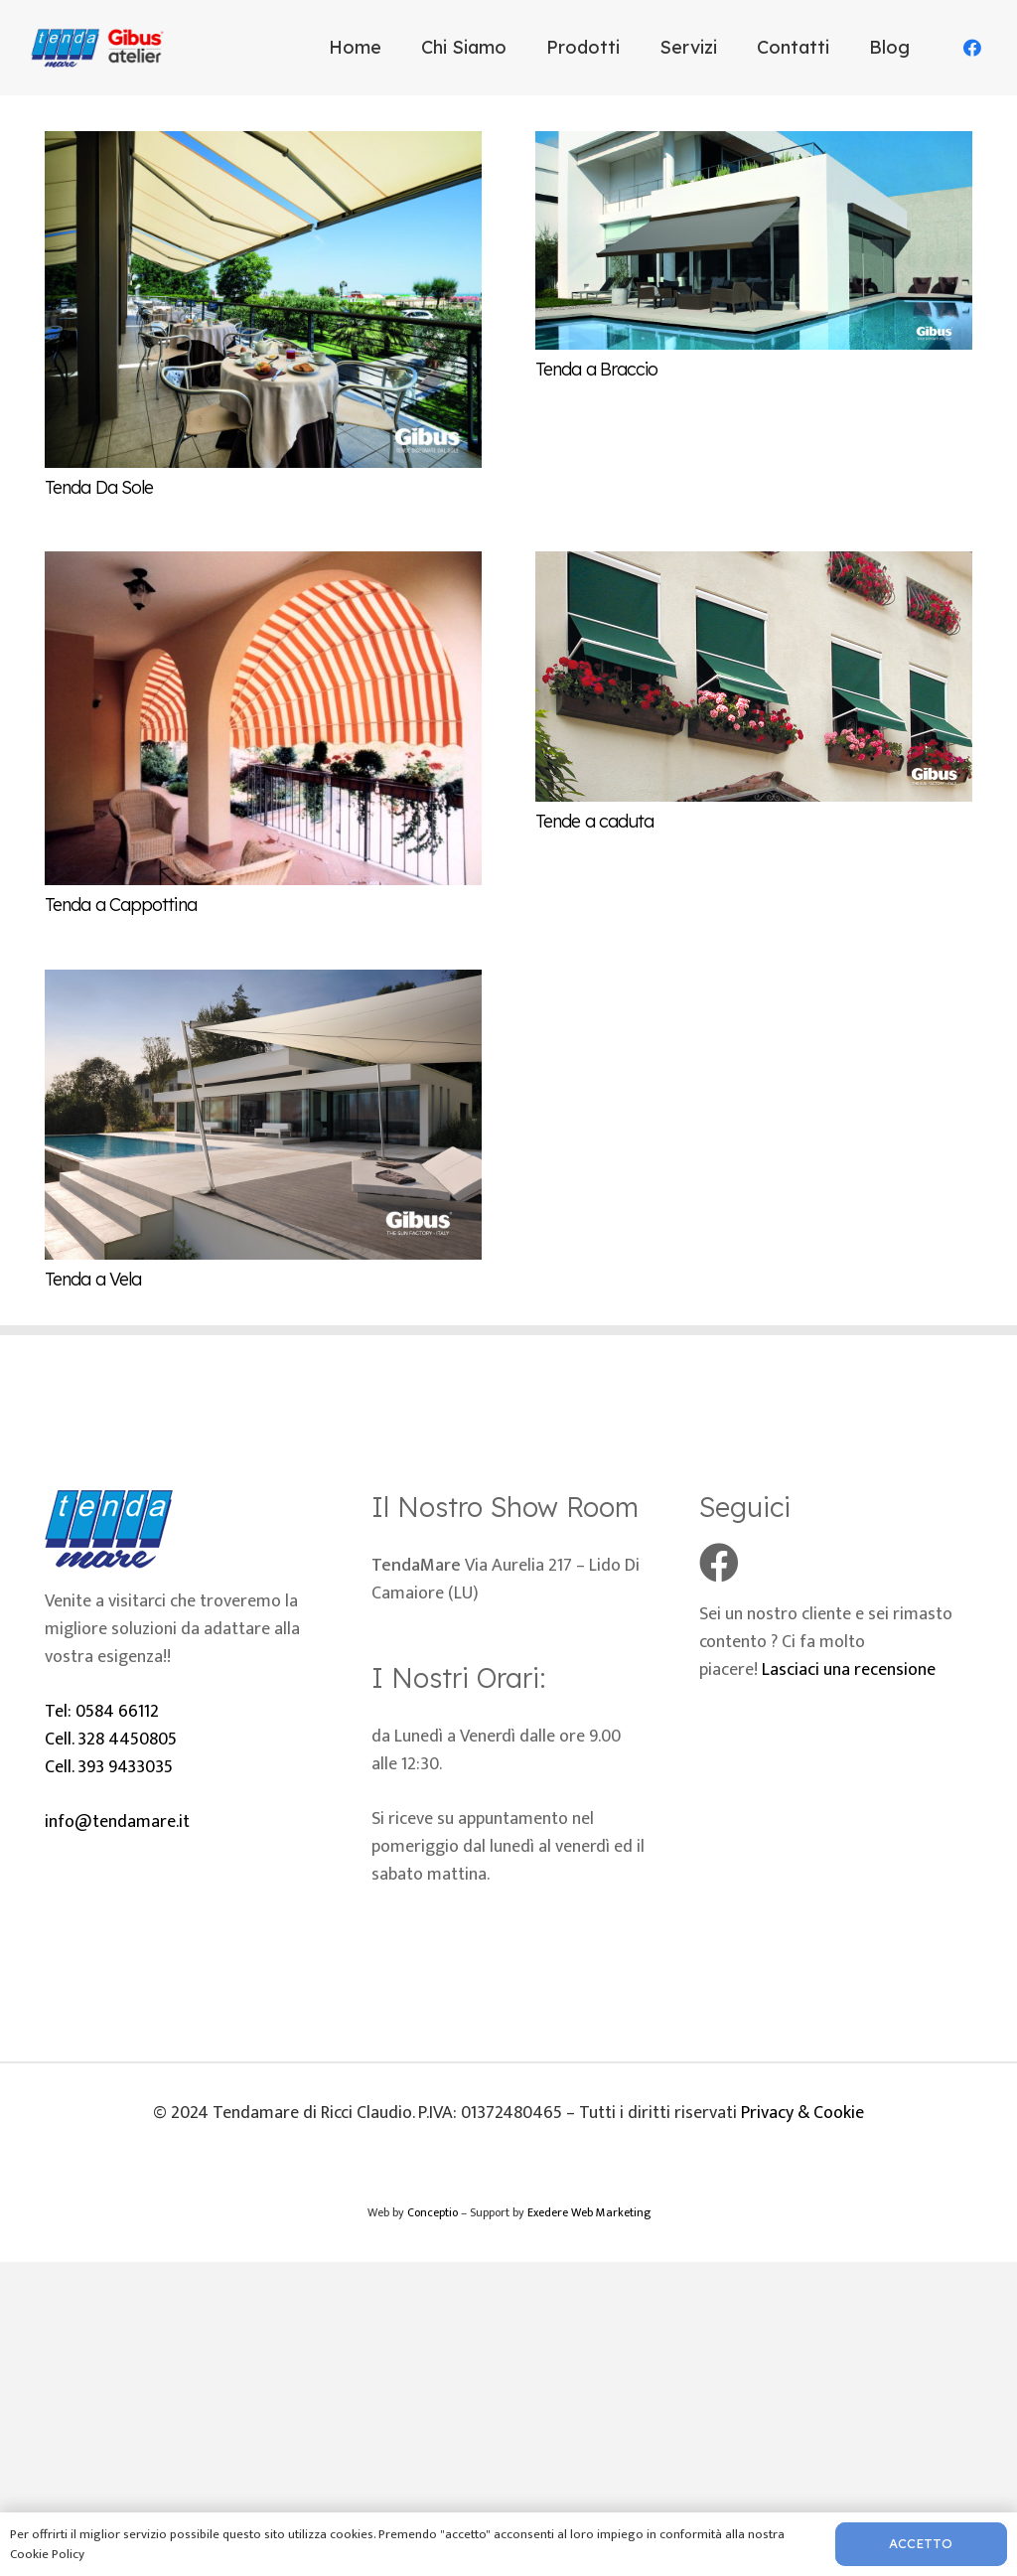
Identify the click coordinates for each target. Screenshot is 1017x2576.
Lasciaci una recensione (849, 1670)
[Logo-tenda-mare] (102, 48)
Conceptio (432, 2212)
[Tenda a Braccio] (753, 145)
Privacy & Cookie (802, 2113)
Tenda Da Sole (99, 487)
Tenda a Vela (93, 1279)
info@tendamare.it (117, 1822)
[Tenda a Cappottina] (263, 565)
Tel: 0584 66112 (102, 1712)
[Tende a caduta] (753, 565)
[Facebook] (972, 48)
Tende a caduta (594, 821)
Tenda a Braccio (596, 369)
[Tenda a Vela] (263, 983)
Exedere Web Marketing (589, 2212)
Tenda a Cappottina (121, 904)
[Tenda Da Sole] (263, 145)
